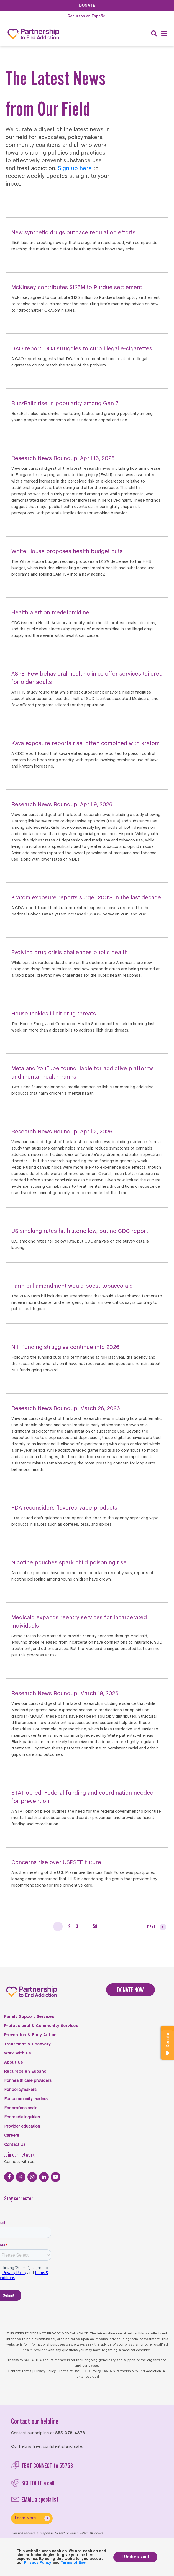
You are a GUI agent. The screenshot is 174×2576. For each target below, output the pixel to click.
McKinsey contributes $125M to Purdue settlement (76, 287)
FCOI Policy (92, 2371)
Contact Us (14, 2145)
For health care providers (28, 2081)
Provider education (22, 2126)
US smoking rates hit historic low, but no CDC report (79, 1231)
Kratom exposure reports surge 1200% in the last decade (86, 897)
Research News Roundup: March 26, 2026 (65, 1408)
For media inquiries (22, 2117)
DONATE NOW (130, 1989)
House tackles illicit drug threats (53, 1014)
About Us (13, 2062)
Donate (87, 5)
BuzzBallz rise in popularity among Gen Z (65, 403)
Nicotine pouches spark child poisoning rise (69, 1563)
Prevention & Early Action (30, 2035)
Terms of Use (69, 2371)
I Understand (135, 2557)
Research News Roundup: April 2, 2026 (61, 1132)
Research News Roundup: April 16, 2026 (63, 458)
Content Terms (19, 2371)
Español (87, 16)
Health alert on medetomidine (50, 612)
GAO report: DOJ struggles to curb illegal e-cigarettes (81, 348)
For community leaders (26, 2099)
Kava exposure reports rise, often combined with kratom (85, 743)
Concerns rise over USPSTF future (56, 1862)
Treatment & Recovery (27, 2044)
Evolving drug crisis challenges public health (69, 952)
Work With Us (17, 2053)
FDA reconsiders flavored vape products (64, 1508)
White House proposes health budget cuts (66, 551)
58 (95, 1926)
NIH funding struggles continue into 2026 (65, 1347)
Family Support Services (29, 2017)
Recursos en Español (25, 2072)
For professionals (20, 2108)
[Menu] (164, 34)
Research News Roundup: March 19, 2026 (65, 1693)
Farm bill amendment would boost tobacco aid (72, 1286)
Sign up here (75, 168)
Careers (11, 2136)
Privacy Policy (45, 2371)
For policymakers (20, 2090)
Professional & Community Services (41, 2026)
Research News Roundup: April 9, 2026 (61, 804)
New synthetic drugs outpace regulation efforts (73, 232)
